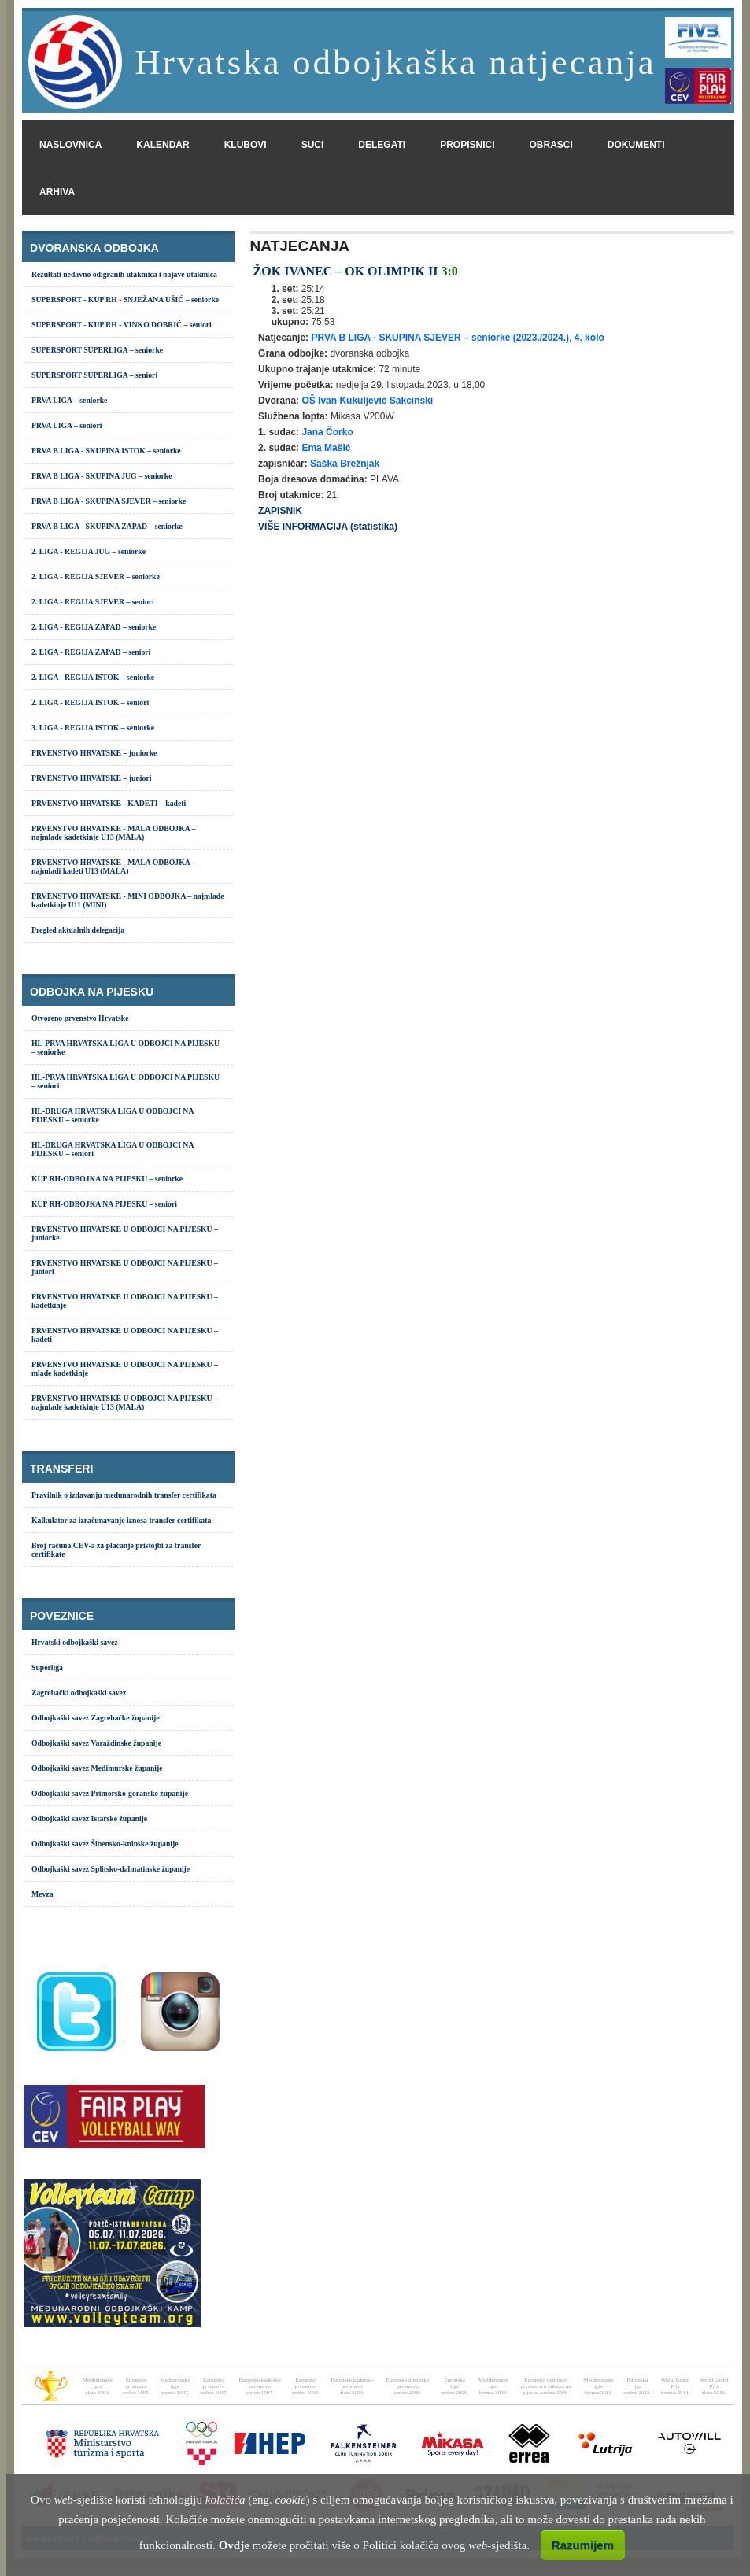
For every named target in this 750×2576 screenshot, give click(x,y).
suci (312, 144)
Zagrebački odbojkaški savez (78, 1692)
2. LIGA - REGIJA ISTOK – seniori (90, 702)
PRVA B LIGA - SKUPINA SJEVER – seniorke (108, 501)
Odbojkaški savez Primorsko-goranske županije (109, 1793)
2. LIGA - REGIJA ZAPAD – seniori (90, 652)
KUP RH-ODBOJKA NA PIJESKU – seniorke (107, 1178)
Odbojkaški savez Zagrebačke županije (95, 1717)
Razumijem (583, 2545)
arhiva (57, 192)
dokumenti (636, 144)
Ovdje (234, 2545)
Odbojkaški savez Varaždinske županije (96, 1743)
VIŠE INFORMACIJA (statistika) (327, 526)
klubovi (245, 144)
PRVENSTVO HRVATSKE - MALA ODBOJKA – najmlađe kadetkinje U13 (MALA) (113, 832)
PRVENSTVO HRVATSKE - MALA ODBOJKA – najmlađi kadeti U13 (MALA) (113, 866)
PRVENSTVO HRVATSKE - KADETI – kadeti (108, 803)
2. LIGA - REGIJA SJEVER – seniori (92, 601)
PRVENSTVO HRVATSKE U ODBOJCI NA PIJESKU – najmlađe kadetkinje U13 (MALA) (124, 1402)
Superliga (47, 1667)
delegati (381, 144)
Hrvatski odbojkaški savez (74, 1642)
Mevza (42, 1894)
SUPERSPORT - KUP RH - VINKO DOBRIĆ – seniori (121, 324)
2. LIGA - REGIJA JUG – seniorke (88, 551)
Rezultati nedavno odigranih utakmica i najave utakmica (124, 274)
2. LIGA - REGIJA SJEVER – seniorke (95, 576)
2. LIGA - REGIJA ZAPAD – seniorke (93, 627)
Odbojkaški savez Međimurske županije (97, 1768)
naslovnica (70, 144)
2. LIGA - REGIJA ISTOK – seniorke (92, 677)
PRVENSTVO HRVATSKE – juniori (91, 778)
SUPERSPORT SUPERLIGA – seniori (94, 375)
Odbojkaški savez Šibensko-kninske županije (105, 1843)
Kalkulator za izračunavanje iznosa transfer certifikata (121, 1520)
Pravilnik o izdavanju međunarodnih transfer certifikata (123, 1495)
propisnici (467, 144)
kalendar (162, 144)
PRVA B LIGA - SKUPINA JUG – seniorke (101, 475)
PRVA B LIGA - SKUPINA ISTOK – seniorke (106, 450)
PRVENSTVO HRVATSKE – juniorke (94, 752)
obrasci (551, 144)
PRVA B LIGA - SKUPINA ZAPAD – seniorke (107, 526)
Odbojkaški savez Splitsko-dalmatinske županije (110, 1869)
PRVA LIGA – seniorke (69, 400)
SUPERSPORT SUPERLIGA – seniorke (97, 350)
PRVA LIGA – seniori (66, 425)
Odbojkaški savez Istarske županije (89, 1818)
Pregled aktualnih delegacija (77, 930)
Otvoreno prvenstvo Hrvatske (79, 1018)
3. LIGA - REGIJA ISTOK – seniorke (92, 727)
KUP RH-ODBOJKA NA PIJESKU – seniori (104, 1203)
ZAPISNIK (280, 510)
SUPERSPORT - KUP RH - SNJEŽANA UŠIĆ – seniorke (125, 299)
